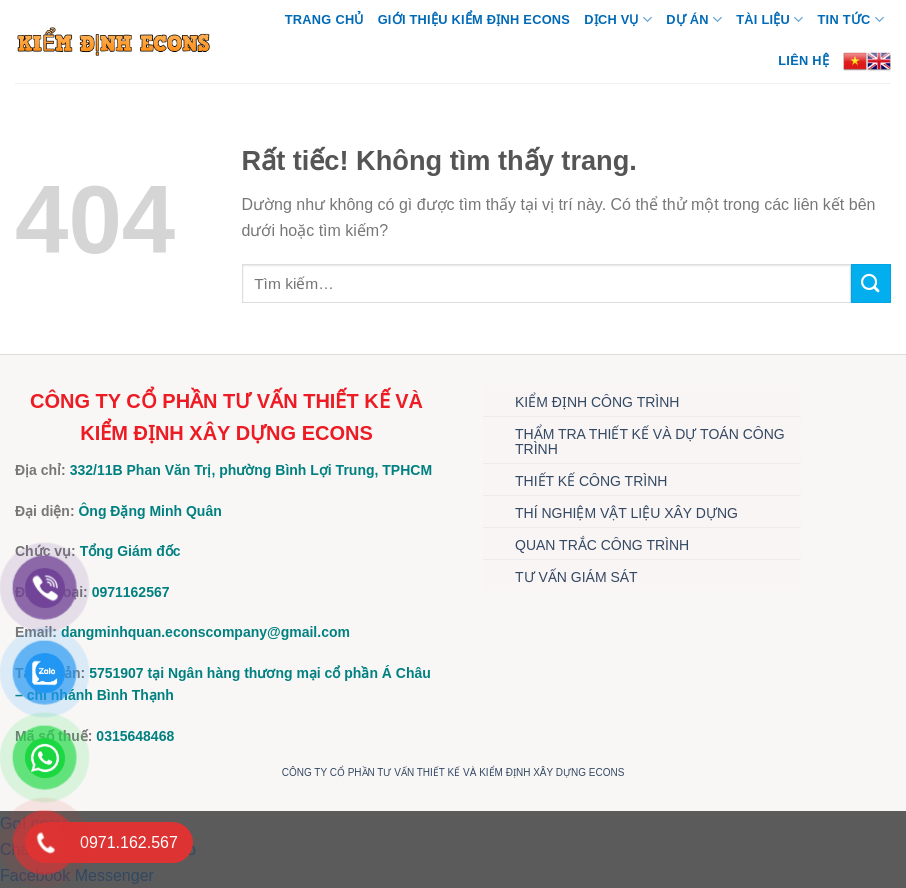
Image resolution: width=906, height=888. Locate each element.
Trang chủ (324, 19)
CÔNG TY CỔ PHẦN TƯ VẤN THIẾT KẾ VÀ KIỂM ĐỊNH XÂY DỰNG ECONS (453, 772)
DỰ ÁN (694, 19)
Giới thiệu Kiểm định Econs (474, 19)
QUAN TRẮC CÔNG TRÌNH (602, 545)
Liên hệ (803, 60)
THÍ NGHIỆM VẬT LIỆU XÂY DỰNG (626, 513)
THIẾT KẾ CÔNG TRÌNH (591, 481)
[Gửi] (871, 283)
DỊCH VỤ (618, 19)
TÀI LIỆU (769, 19)
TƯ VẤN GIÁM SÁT (576, 577)
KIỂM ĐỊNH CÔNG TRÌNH (597, 402)
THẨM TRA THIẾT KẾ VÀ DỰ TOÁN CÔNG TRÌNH (650, 441)
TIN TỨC (851, 19)
